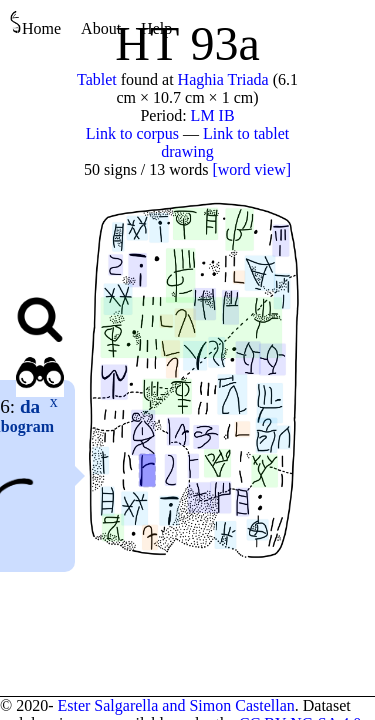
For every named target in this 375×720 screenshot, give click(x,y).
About (101, 28)
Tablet (97, 79)
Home (35, 23)
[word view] (251, 169)
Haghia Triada (223, 79)
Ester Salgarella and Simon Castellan (175, 705)
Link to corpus (132, 133)
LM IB (213, 115)
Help (156, 28)
